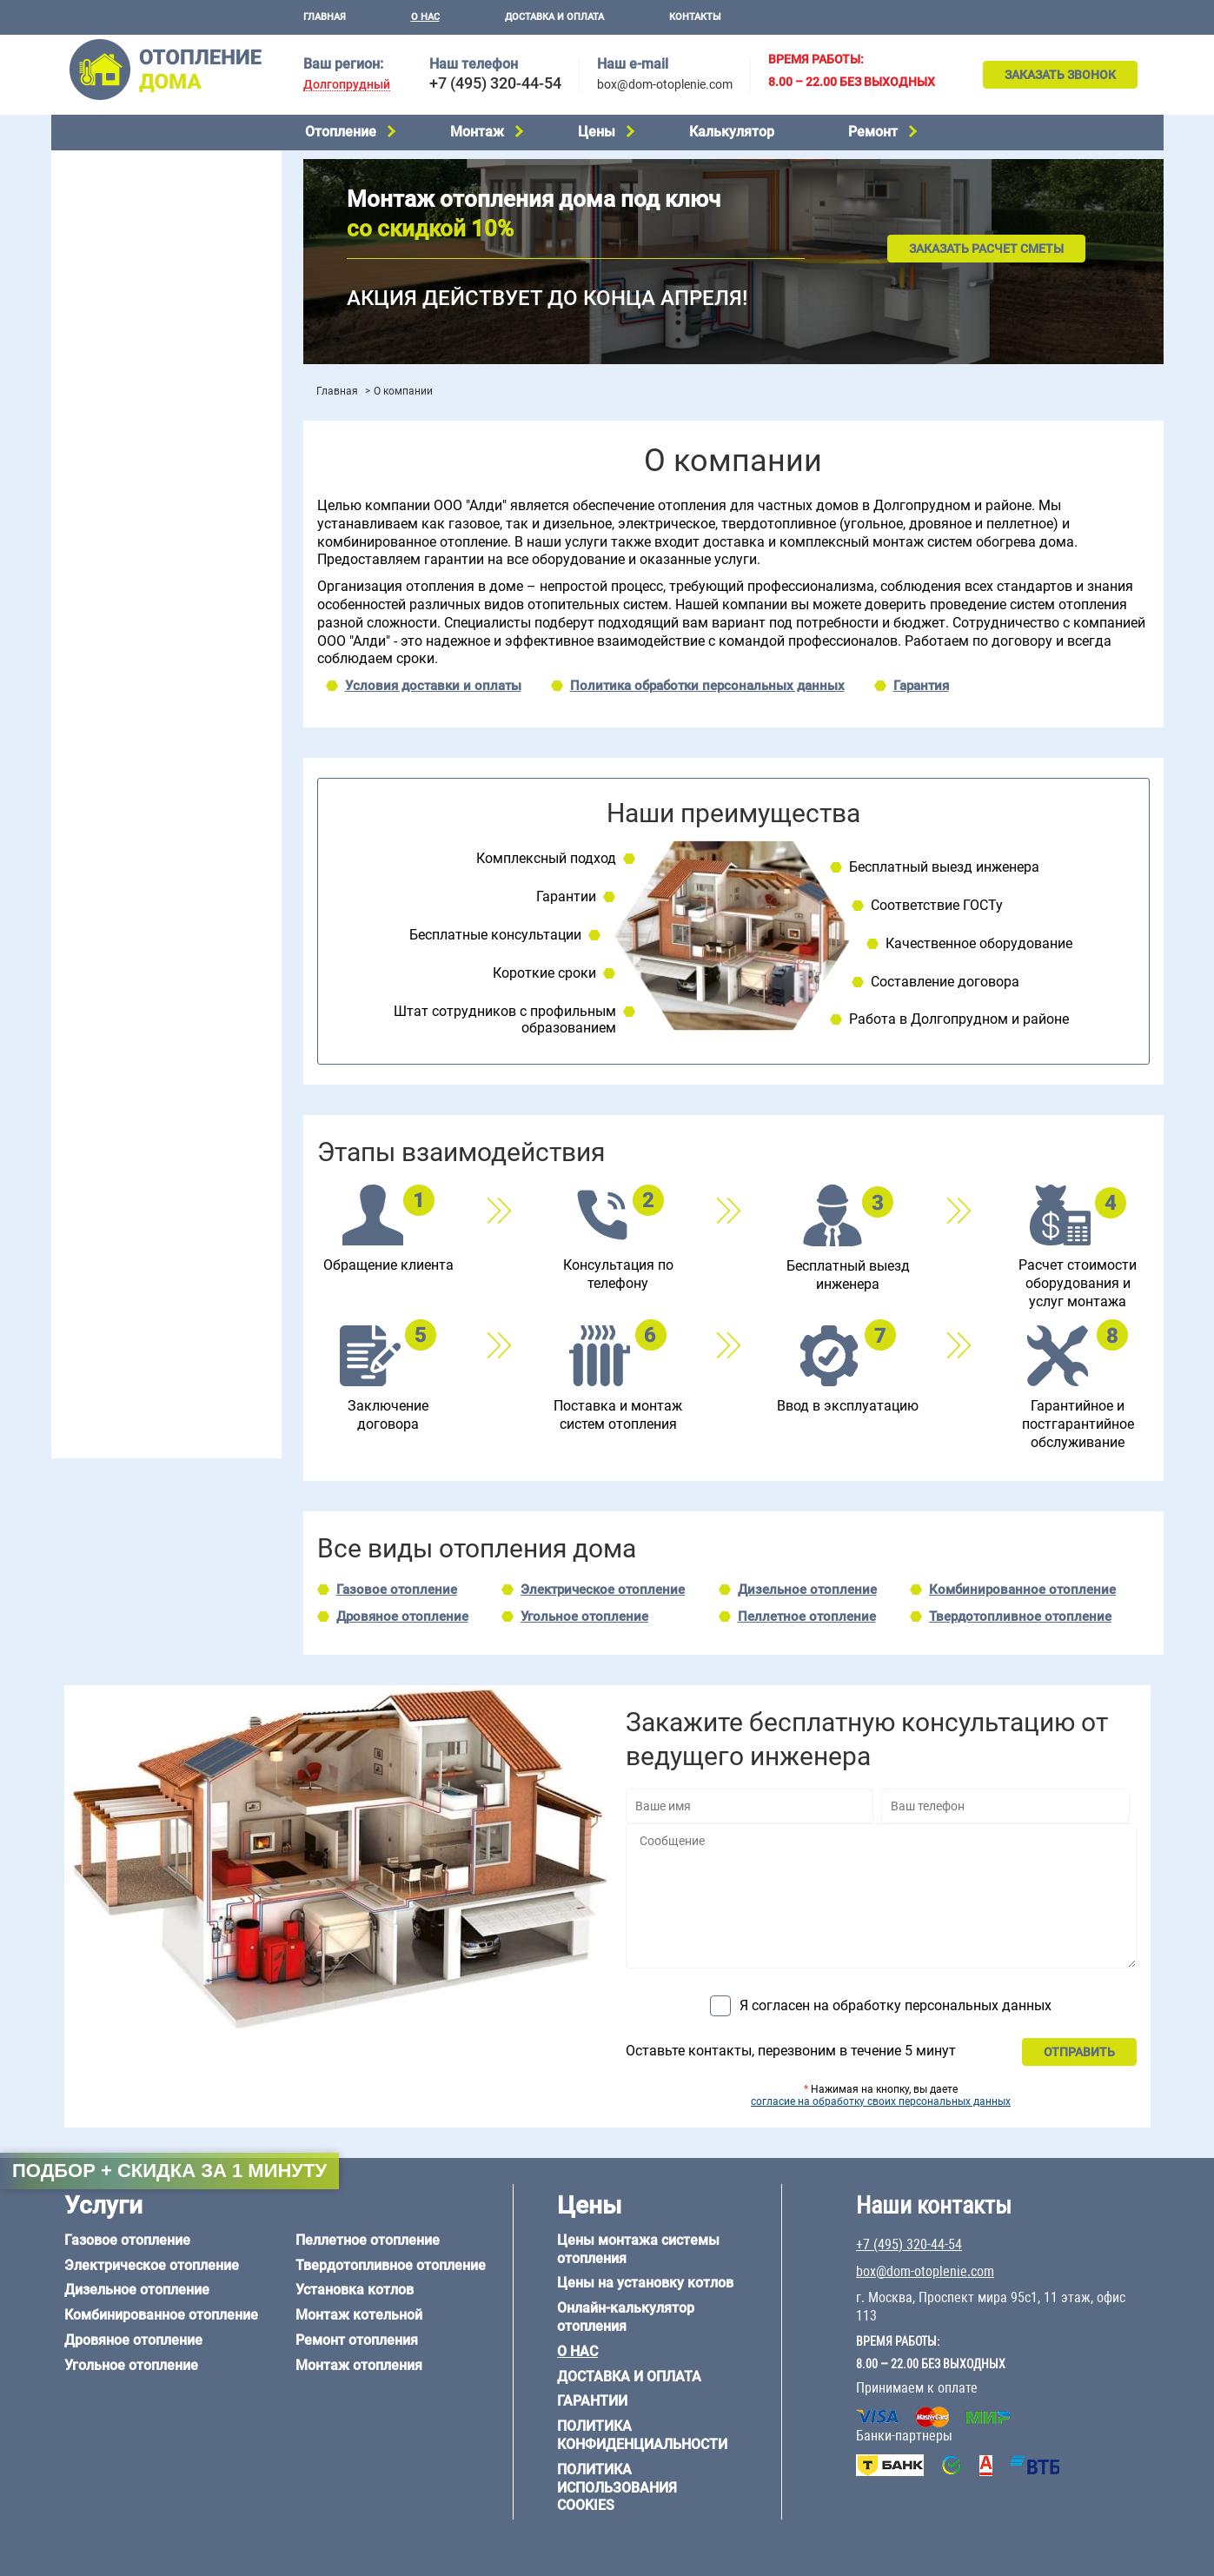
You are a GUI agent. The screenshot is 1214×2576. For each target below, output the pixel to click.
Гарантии (592, 2401)
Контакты (695, 17)
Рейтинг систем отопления (168, 531)
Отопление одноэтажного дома (151, 680)
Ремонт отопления (356, 2340)
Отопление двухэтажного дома (151, 703)
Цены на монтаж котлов (131, 509)
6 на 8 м (82, 1092)
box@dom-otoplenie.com (665, 84)
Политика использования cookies (617, 2487)
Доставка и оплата (554, 17)
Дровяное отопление (121, 254)
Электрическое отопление (137, 187)
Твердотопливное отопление (144, 320)
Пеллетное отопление (124, 297)
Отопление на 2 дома (121, 659)
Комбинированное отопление (146, 231)
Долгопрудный (346, 84)
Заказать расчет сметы (986, 249)
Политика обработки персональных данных (707, 686)
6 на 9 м (159, 1092)
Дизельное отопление (124, 209)
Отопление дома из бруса (134, 1167)
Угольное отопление (119, 275)
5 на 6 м (82, 1071)
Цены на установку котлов (645, 2282)
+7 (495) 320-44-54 (495, 83)
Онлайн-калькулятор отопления (625, 2317)
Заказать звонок (1060, 75)
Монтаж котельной (115, 388)
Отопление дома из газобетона (151, 1189)
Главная (324, 17)
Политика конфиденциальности (642, 2435)
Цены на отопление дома (134, 483)
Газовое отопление (115, 165)
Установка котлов (112, 415)
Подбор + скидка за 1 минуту (169, 2170)
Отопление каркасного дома (143, 1233)
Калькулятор (731, 131)
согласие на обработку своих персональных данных (881, 2101)
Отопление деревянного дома (148, 1211)
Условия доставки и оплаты (433, 686)
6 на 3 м (159, 1071)
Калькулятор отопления (130, 554)
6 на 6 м (235, 1071)
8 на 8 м (235, 1092)
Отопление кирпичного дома (144, 1278)
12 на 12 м (89, 1114)
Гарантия (921, 686)
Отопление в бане (111, 636)
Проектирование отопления (141, 593)
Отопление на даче (115, 614)
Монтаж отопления (358, 2365)
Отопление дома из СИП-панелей (157, 1255)
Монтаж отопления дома (133, 442)
